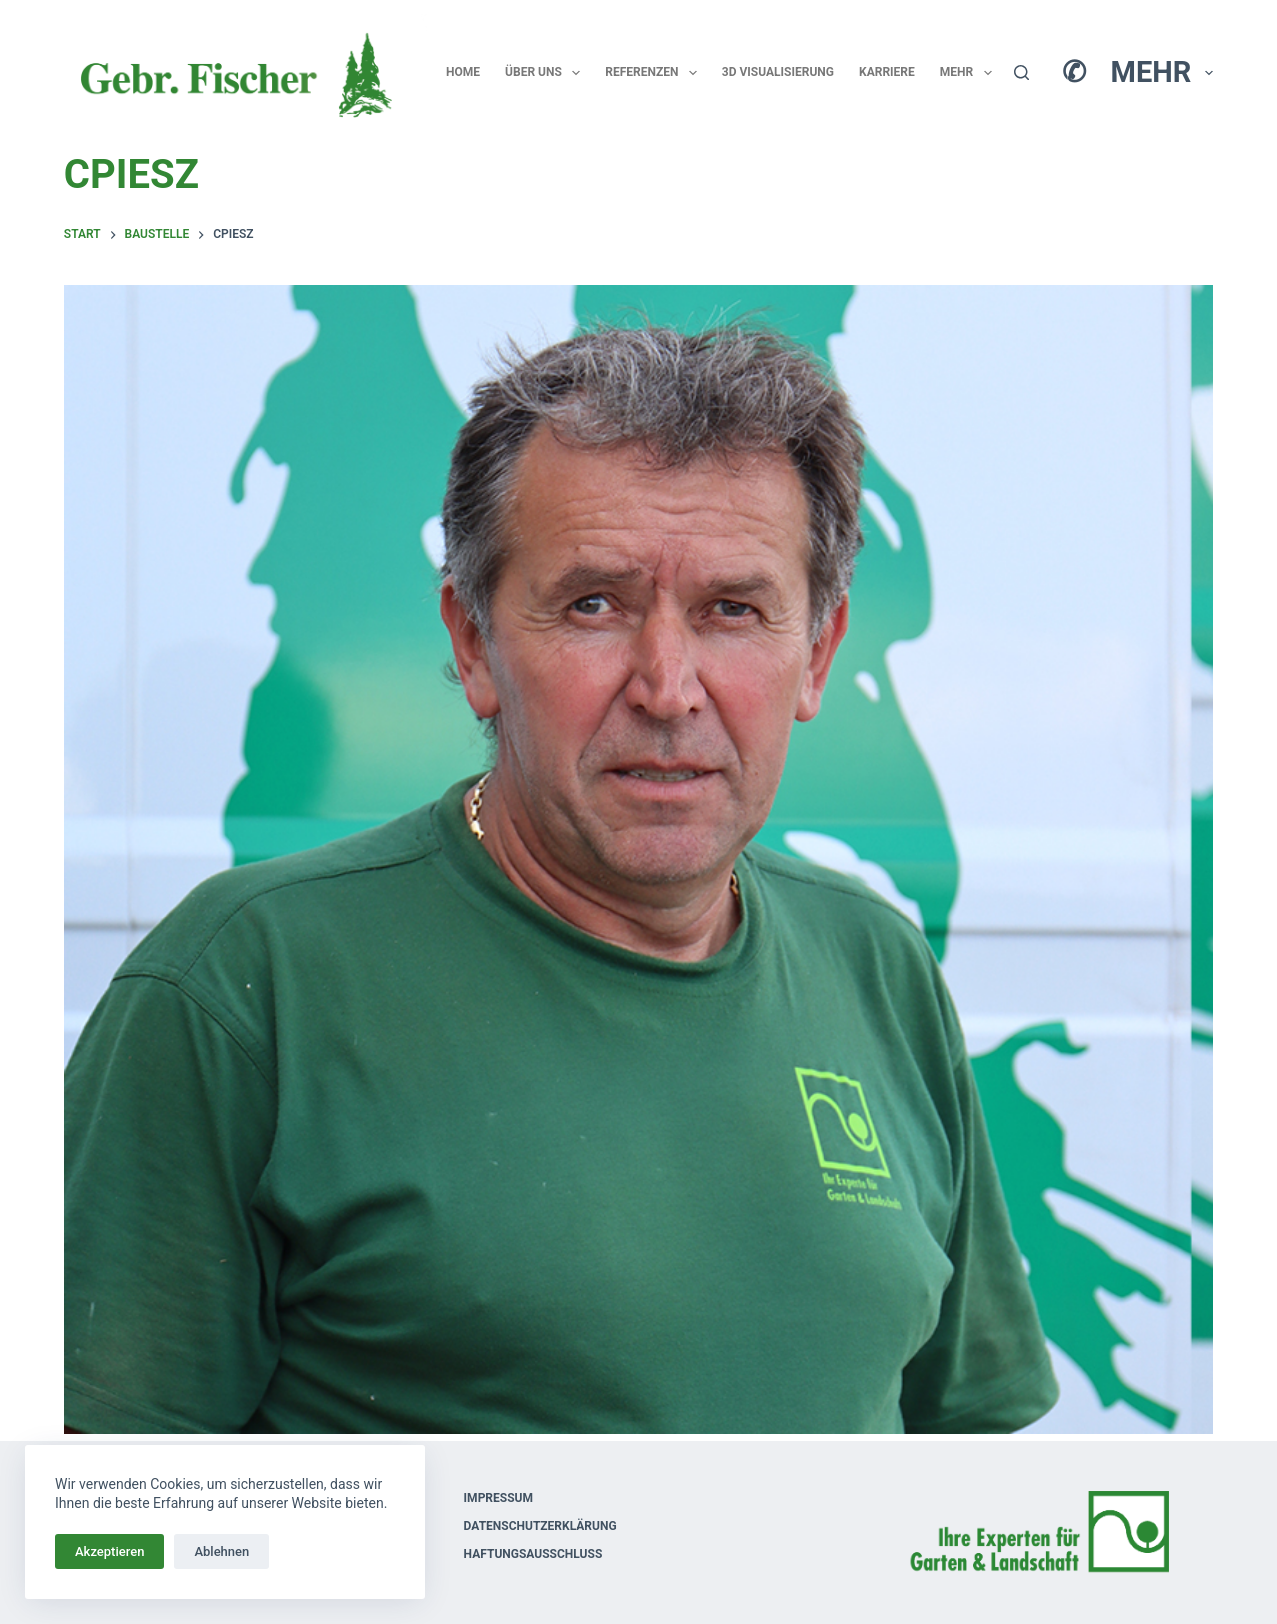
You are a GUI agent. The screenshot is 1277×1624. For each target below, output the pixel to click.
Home (463, 72)
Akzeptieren (109, 1551)
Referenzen (655, 73)
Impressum (498, 1498)
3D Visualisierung (778, 72)
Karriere (887, 72)
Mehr (970, 73)
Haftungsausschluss (533, 1554)
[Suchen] (1021, 72)
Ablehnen (221, 1551)
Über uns (546, 73)
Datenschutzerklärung (540, 1526)
